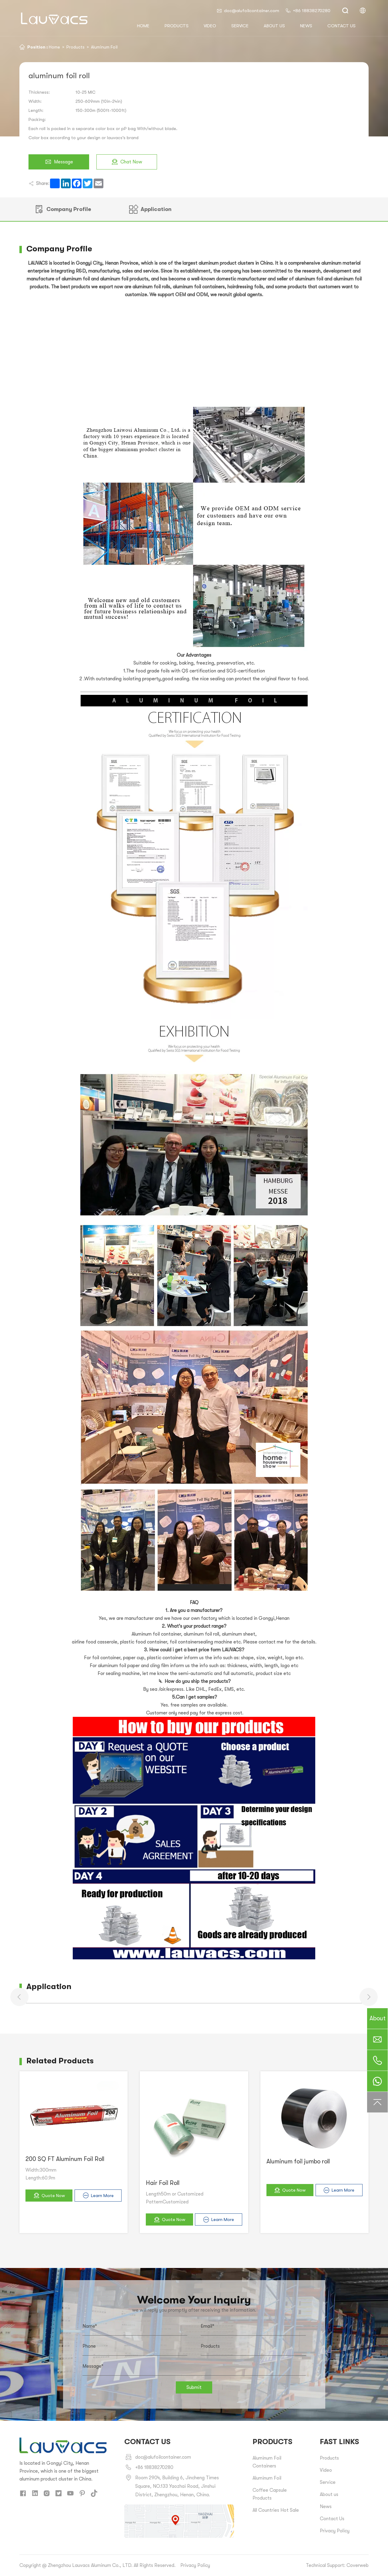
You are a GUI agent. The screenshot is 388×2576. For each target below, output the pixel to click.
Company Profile (63, 209)
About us (274, 25)
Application (150, 209)
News (306, 25)
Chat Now (126, 162)
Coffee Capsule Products (270, 2494)
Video (210, 25)
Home (54, 47)
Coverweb (357, 2565)
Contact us (341, 25)
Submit (194, 2387)
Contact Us (332, 2518)
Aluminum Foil (104, 47)
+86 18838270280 (307, 10)
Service (240, 25)
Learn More (98, 2195)
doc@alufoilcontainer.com (247, 10)
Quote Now (49, 2195)
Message (59, 162)
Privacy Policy (335, 2531)
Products (177, 25)
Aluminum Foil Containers (267, 2462)
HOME (143, 25)
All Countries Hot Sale (276, 2510)
